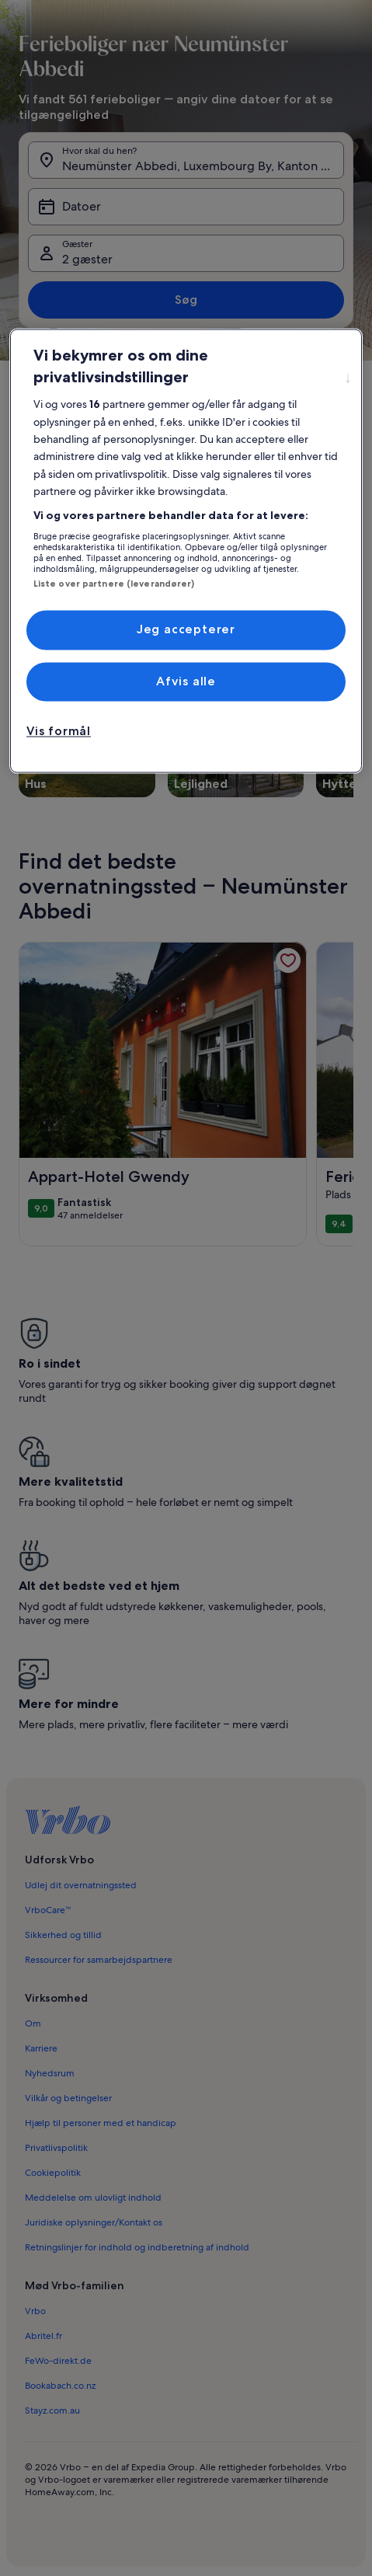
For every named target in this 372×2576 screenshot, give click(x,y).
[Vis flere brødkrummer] (33, 396)
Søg (186, 299)
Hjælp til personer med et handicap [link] (100, 2123)
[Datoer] (186, 206)
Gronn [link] (74, 396)
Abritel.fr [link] (43, 2336)
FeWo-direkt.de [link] (58, 2361)
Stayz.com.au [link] (52, 2410)
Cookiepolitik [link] (53, 2172)
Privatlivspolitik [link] (56, 2148)
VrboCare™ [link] (48, 1910)
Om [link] (33, 2023)
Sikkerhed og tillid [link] (63, 1935)
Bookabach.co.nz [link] (60, 2385)
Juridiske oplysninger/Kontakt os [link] (93, 2222)
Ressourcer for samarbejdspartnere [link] (98, 1960)
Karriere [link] (41, 2048)
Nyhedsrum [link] (50, 2073)
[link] (288, 960)
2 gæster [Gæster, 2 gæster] (87, 259)
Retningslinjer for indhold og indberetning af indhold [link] (137, 2247)
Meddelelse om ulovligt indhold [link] (93, 2197)
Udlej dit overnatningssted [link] (81, 1885)
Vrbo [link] (35, 2311)
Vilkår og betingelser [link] (68, 2098)
